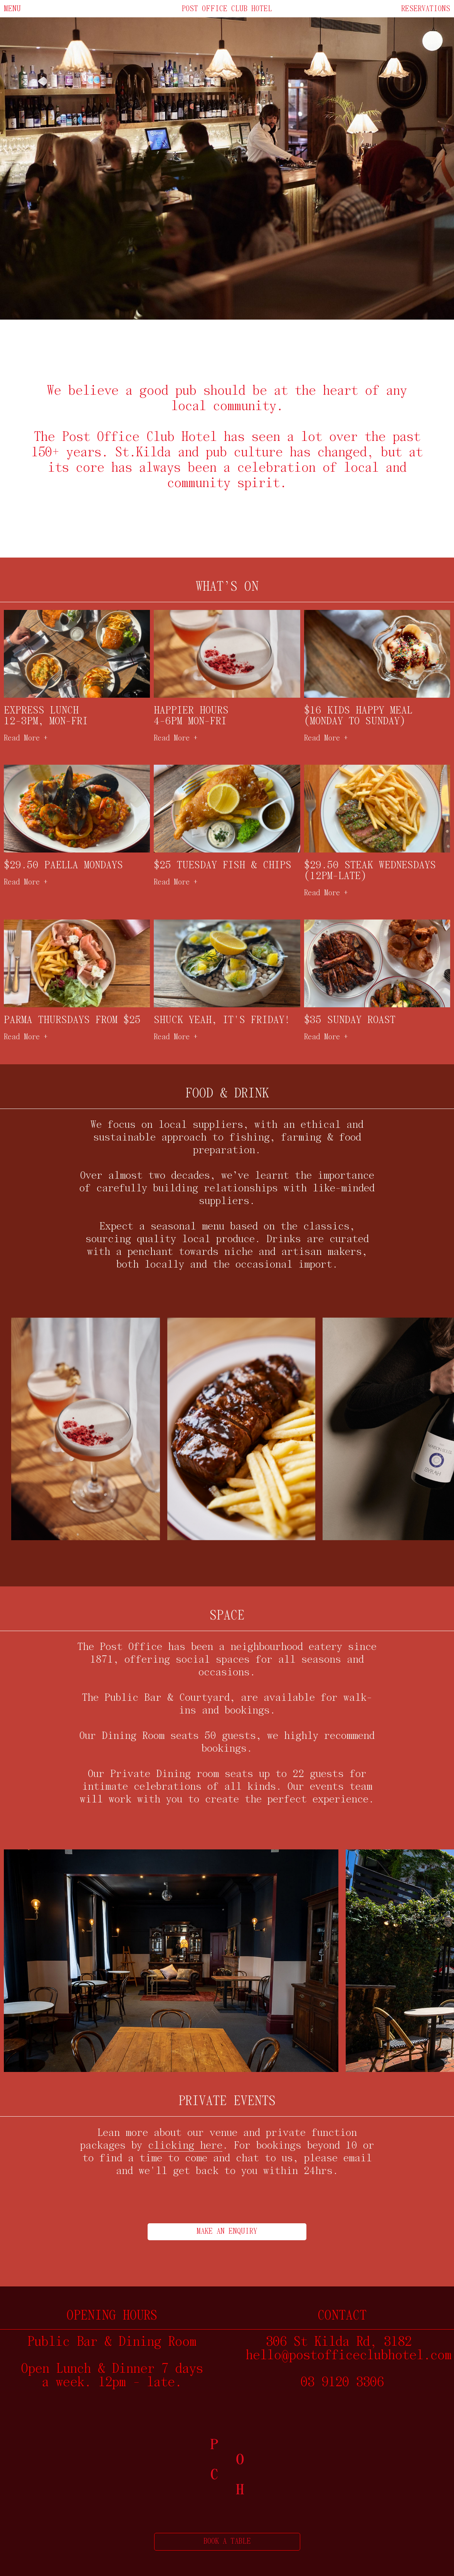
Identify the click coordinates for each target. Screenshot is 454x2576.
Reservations (425, 9)
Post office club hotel (227, 9)
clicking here (185, 2146)
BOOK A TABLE (227, 2542)
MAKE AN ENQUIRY (227, 2232)
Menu (12, 9)
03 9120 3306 (342, 2383)
